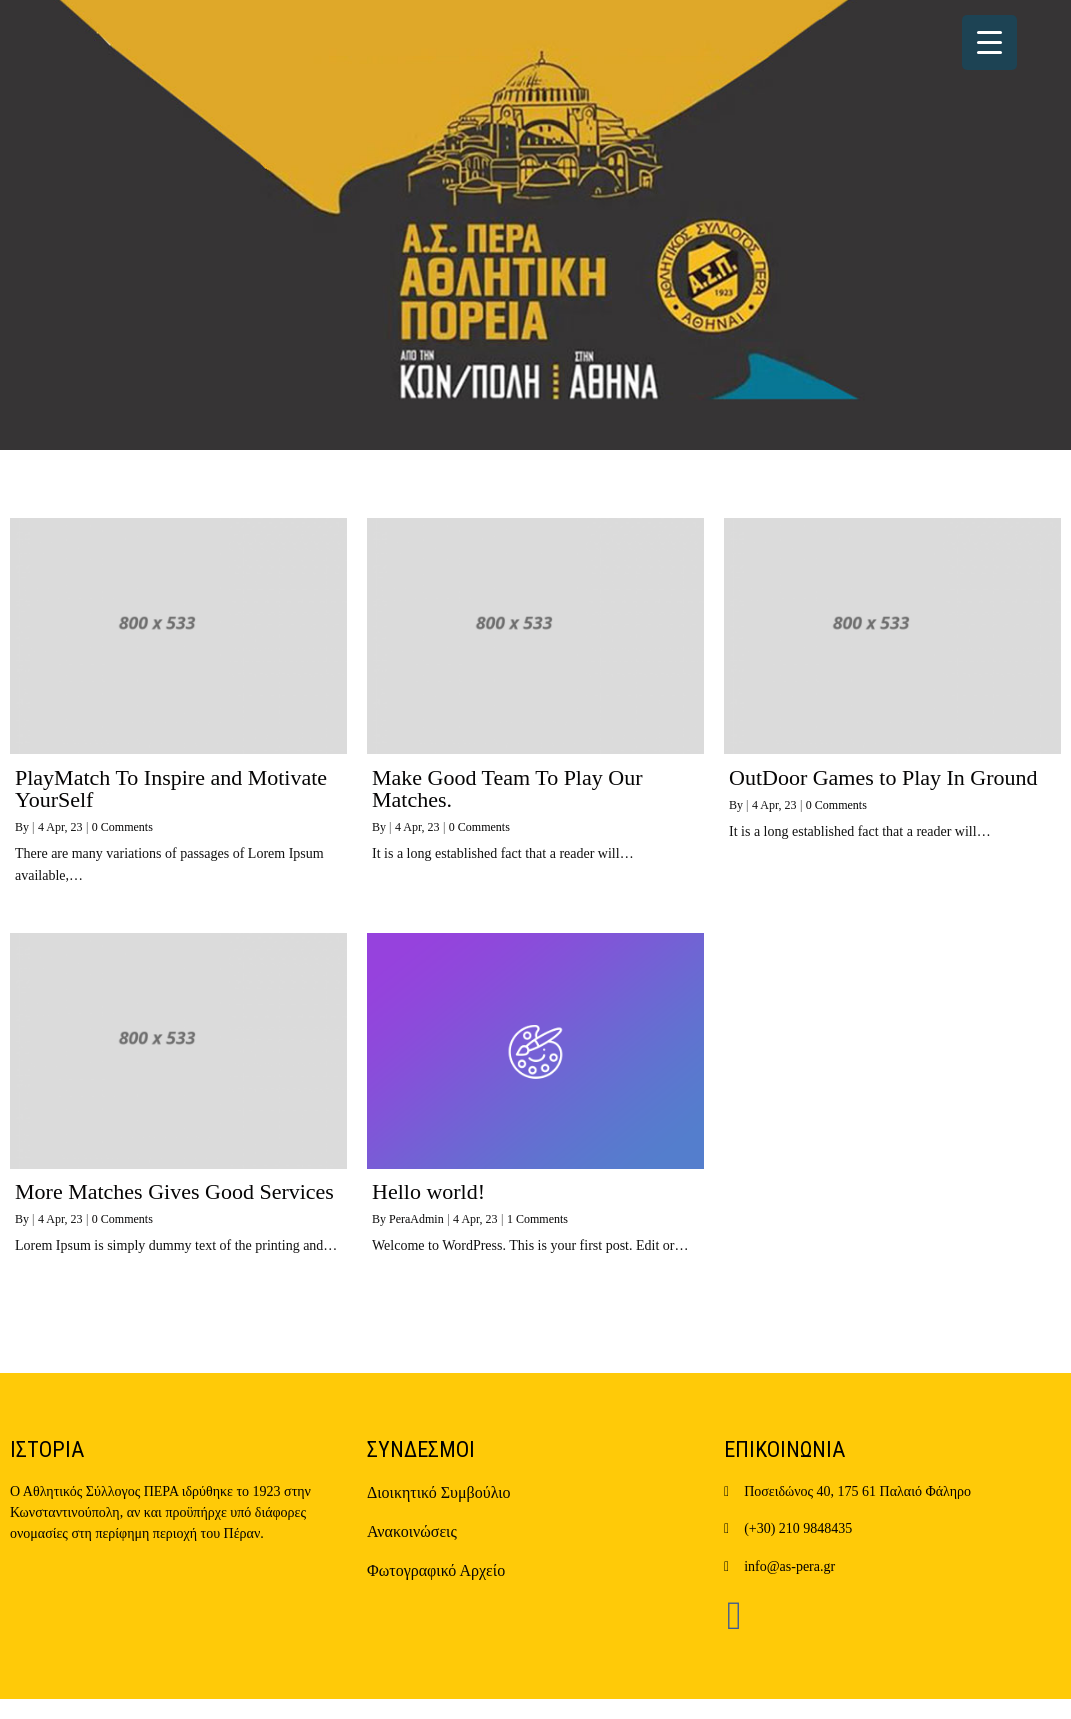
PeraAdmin (416, 1219)
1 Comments (537, 1219)
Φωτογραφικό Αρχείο (436, 1570)
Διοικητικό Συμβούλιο (439, 1492)
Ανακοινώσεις (412, 1531)
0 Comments (122, 827)
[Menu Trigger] (989, 42)
